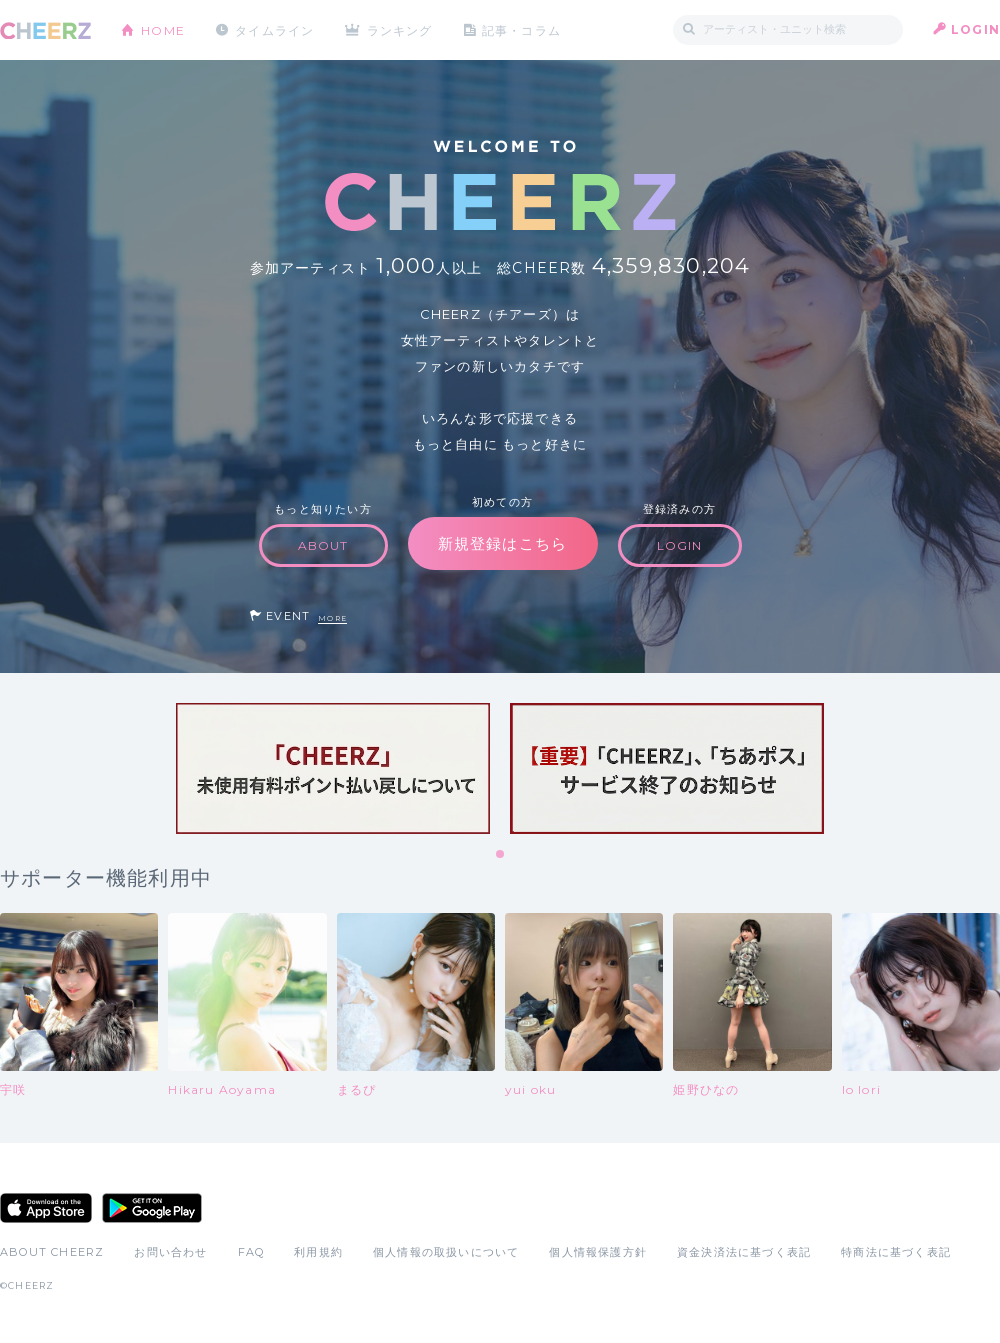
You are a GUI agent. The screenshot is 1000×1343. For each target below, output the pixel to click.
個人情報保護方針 (598, 1252)
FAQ (251, 1252)
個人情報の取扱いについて (446, 1252)
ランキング (401, 29)
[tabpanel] (333, 768)
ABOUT (323, 545)
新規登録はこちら (503, 543)
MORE (332, 618)
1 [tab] (501, 855)
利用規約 (318, 1252)
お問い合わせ (170, 1252)
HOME (163, 29)
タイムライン (274, 29)
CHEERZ (45, 30)
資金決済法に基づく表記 (744, 1252)
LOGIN (975, 29)
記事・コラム (522, 29)
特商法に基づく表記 (896, 1252)
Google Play (152, 1208)
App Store (46, 1208)
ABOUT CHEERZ (52, 1252)
